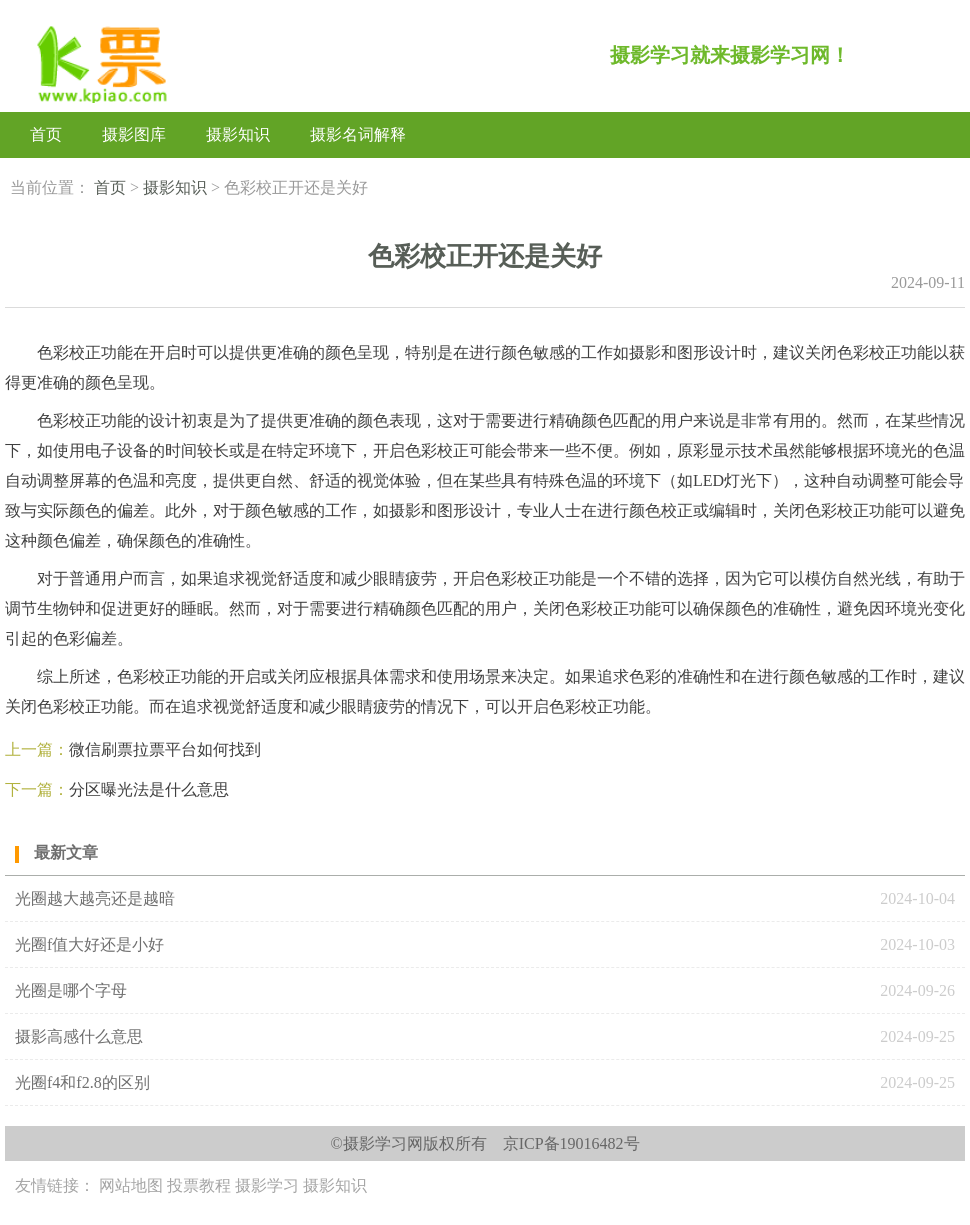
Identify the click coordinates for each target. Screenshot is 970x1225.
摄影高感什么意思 (79, 1036)
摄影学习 (267, 1185)
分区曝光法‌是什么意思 (149, 789)
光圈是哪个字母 (71, 990)
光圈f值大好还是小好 (89, 944)
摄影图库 (134, 134)
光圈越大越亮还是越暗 (95, 898)
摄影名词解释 (358, 134)
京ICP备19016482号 (571, 1143)
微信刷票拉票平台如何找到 (165, 749)
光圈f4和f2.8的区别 (82, 1082)
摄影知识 (238, 134)
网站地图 (131, 1185)
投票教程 (199, 1185)
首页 (46, 134)
